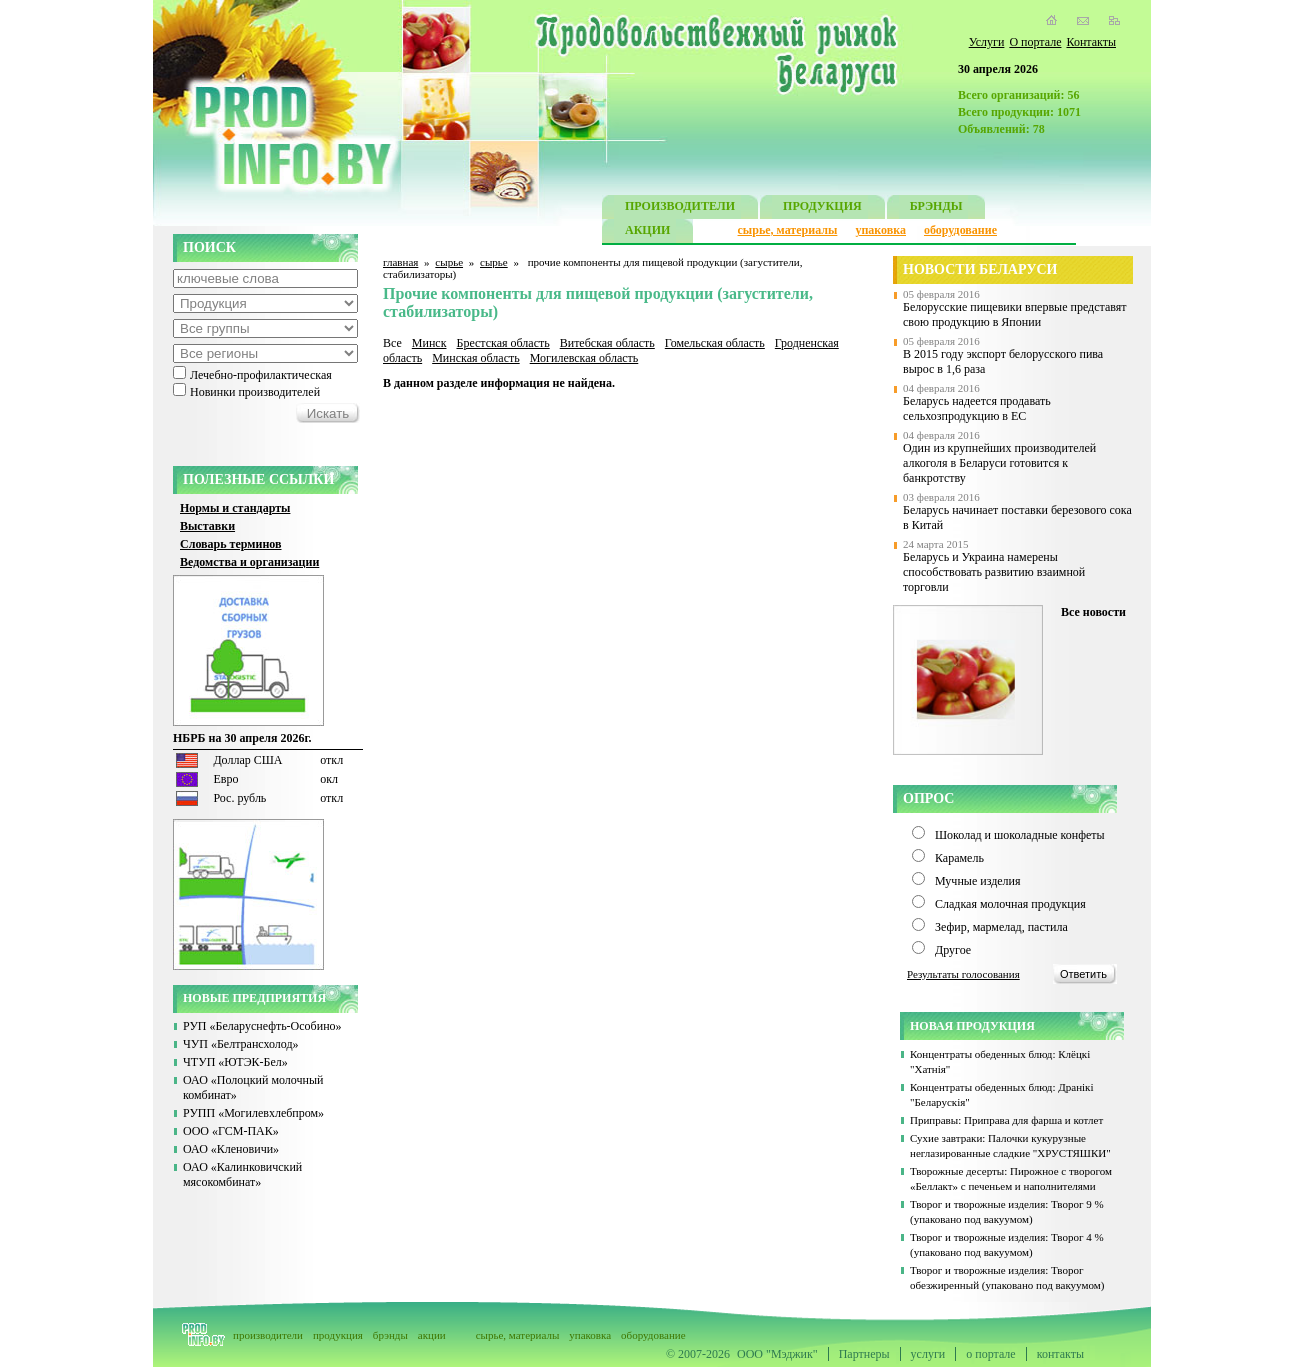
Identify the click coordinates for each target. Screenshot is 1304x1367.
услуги (928, 1354)
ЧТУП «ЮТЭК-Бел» (235, 1062)
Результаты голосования (963, 974)
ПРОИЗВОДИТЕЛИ (680, 208)
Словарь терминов (231, 544)
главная (400, 262)
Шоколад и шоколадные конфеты (1020, 835)
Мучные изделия (978, 881)
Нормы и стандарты (235, 508)
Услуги (987, 42)
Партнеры (864, 1354)
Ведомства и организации (249, 562)
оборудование (960, 230)
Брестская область (502, 343)
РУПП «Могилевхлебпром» (253, 1113)
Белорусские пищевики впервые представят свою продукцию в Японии (1015, 314)
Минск (429, 343)
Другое (953, 950)
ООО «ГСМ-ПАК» (231, 1131)
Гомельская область (715, 343)
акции (432, 1335)
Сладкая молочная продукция (1010, 904)
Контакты (1091, 42)
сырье (449, 262)
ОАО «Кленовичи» (231, 1149)
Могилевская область (584, 358)
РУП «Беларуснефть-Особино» (262, 1026)
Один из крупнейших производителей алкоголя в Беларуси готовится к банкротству (999, 463)
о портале (990, 1354)
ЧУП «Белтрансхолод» (241, 1044)
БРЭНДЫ (936, 208)
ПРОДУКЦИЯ (822, 208)
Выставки (207, 526)
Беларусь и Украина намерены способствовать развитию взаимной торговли (994, 572)
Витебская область (607, 343)
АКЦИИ (647, 232)
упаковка (880, 230)
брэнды (390, 1335)
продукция (338, 1335)
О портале (1035, 42)
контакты (1060, 1354)
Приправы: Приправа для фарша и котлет (1006, 1120)
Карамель (959, 858)
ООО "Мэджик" (777, 1354)
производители (268, 1335)
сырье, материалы (788, 230)
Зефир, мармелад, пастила (1001, 927)
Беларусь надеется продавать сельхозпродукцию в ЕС (977, 408)
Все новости (1093, 612)
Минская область (476, 358)
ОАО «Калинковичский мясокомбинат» (242, 1174)
